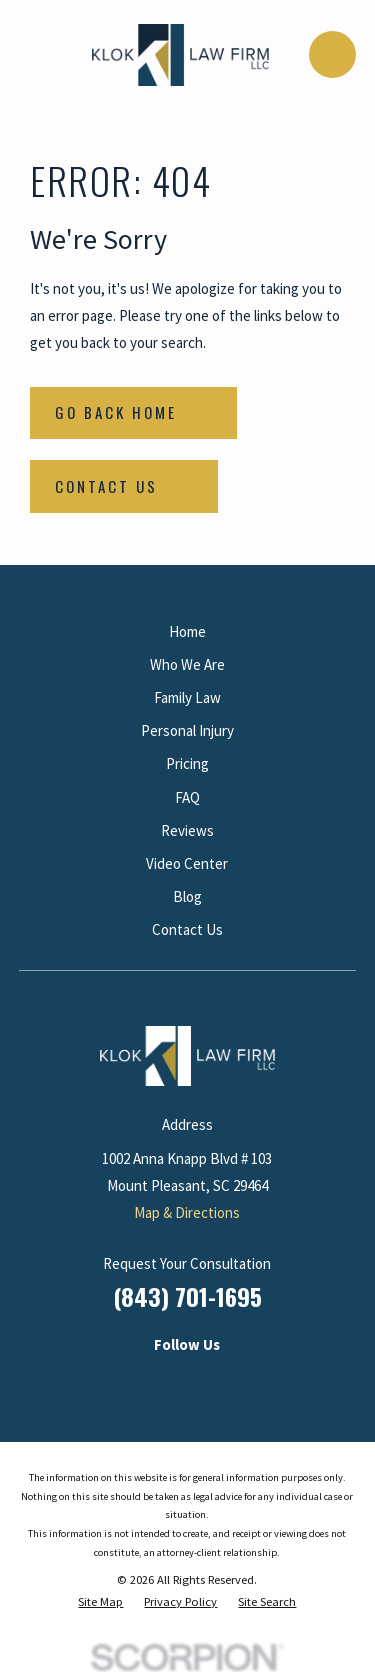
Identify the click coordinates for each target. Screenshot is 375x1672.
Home (187, 631)
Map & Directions (187, 1212)
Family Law (187, 697)
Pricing (187, 763)
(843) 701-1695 (187, 1296)
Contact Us (187, 929)
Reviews (187, 830)
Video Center (187, 863)
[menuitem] (100, 1602)
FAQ (187, 797)
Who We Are (187, 664)
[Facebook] (208, 1378)
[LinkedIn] (123, 1378)
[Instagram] (166, 1378)
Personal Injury (187, 730)
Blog (187, 896)
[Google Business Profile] (251, 1378)
